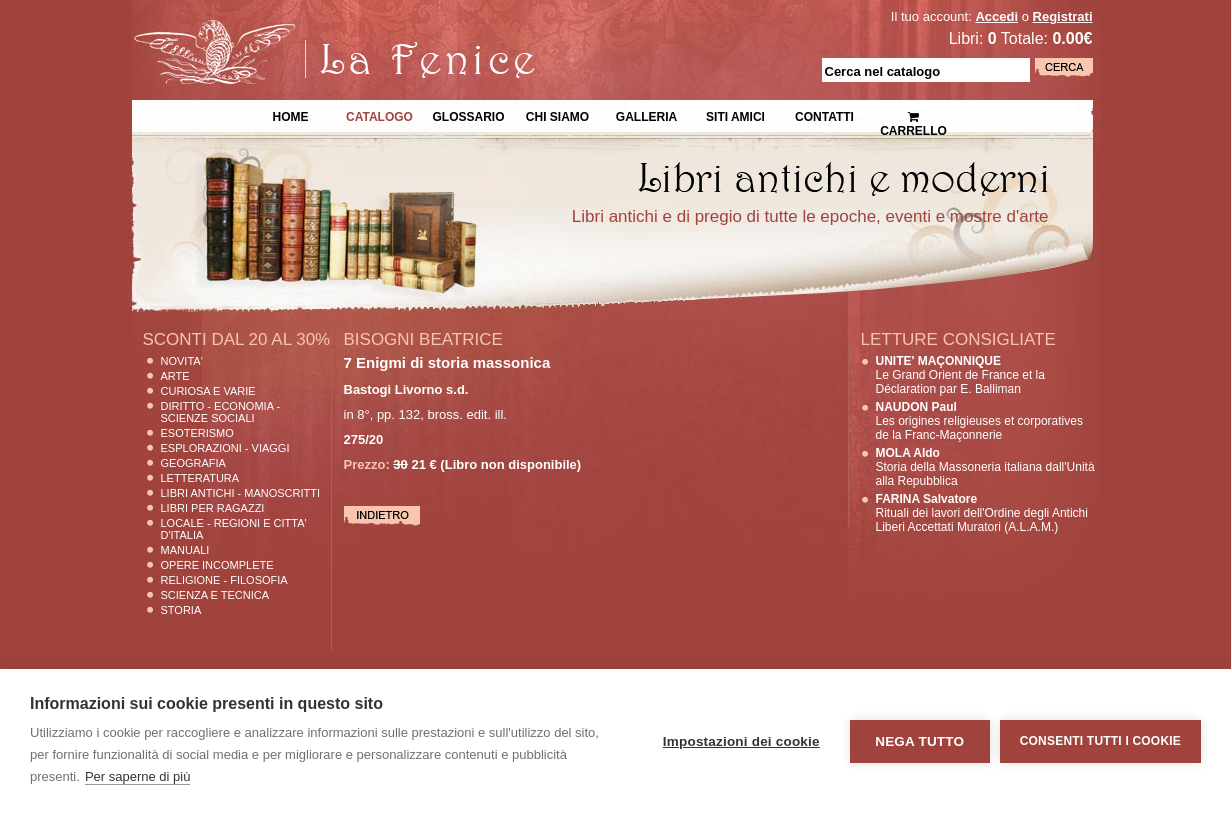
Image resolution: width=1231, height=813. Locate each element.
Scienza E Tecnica (215, 595)
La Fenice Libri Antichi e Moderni (306, 30)
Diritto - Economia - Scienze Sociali (221, 412)
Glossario (468, 115)
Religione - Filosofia (224, 580)
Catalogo (379, 115)
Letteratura (200, 478)
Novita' (182, 361)
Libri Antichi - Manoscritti (241, 493)
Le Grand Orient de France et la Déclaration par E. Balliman (960, 375)
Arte (175, 376)
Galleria (646, 115)
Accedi (996, 16)
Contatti (824, 115)
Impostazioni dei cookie (741, 741)
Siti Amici (735, 115)
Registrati (1063, 16)
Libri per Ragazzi (213, 508)
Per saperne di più (138, 776)
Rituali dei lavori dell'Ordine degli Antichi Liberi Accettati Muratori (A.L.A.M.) (982, 513)
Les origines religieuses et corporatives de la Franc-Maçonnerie (979, 421)
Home (291, 115)
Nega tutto (919, 741)
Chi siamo (557, 115)
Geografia (193, 463)
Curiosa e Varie (208, 391)
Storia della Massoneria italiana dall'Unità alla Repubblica (985, 467)
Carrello (913, 115)
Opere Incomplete (217, 565)
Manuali (185, 550)
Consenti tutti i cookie (1100, 741)
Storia (181, 610)
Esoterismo (197, 433)
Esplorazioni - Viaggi (225, 448)
